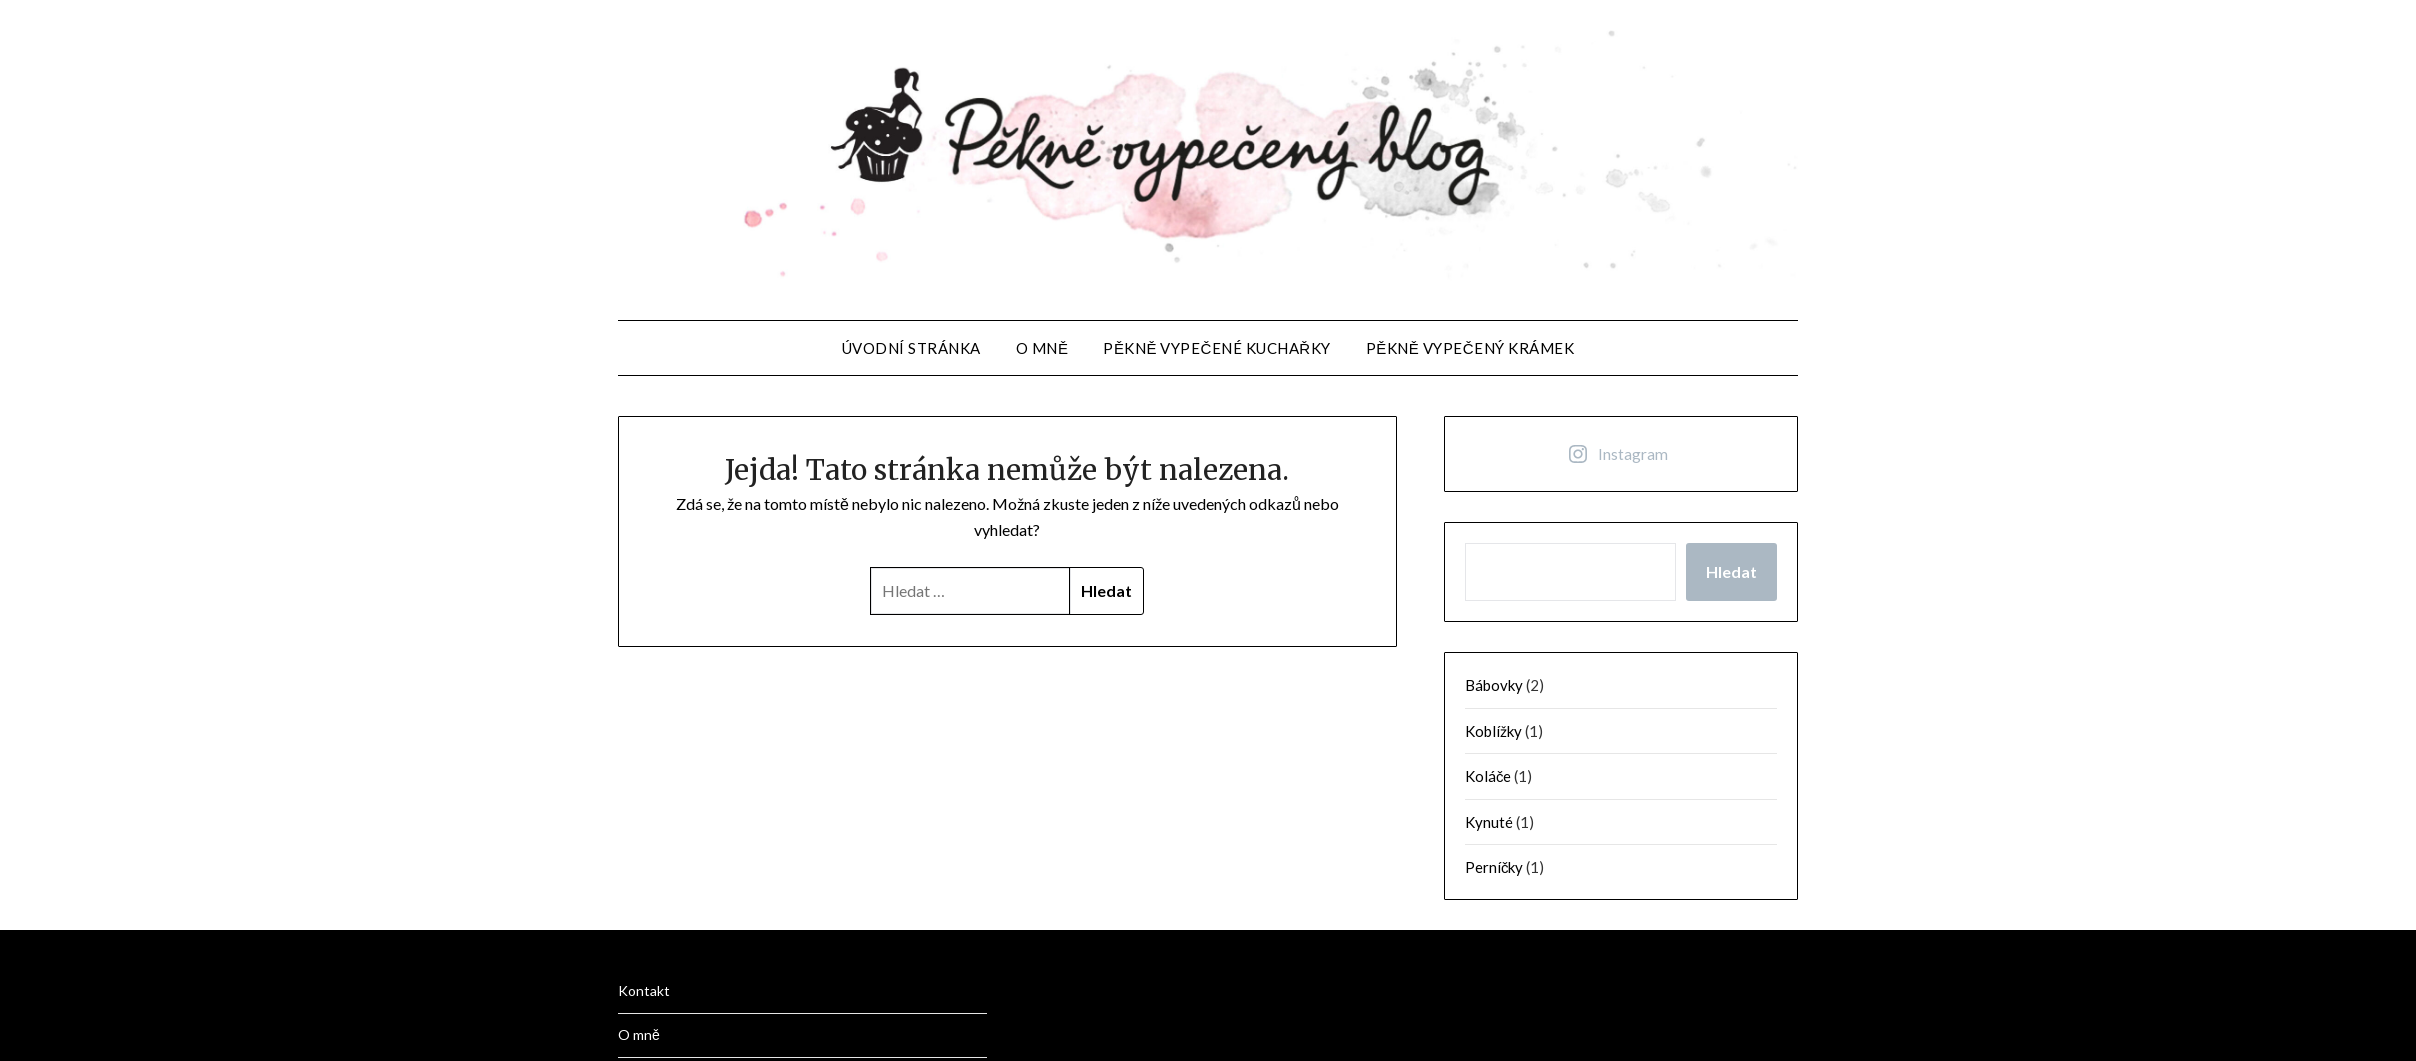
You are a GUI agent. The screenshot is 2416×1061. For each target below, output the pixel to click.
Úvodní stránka (911, 348)
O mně (1042, 348)
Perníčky (1494, 867)
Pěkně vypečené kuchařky (1216, 348)
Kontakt (644, 990)
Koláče (1488, 776)
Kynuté (1489, 822)
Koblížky (1493, 731)
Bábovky (1494, 685)
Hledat (1731, 571)
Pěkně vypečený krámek (1470, 348)
